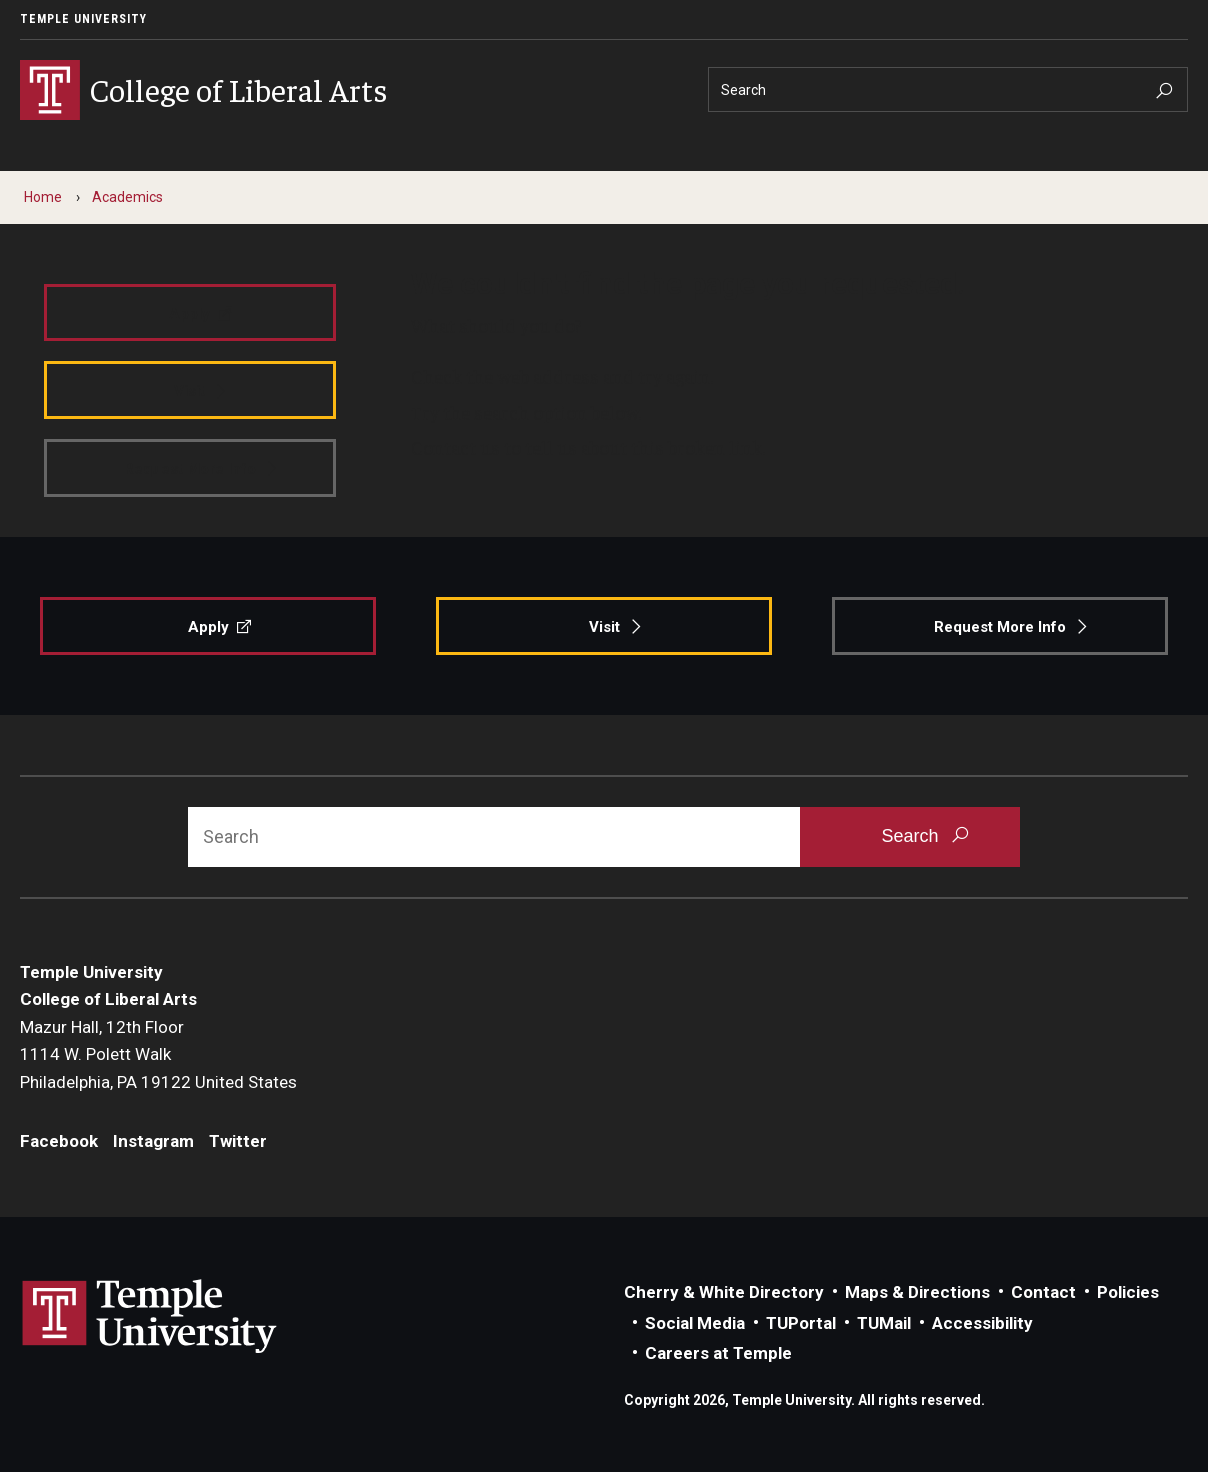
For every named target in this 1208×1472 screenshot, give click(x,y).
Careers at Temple (718, 1353)
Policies (1128, 1292)
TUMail (884, 1323)
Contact (1043, 1292)
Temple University (83, 19)
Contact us (455, 447)
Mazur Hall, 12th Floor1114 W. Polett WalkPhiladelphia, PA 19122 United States (158, 1054)
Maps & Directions (917, 1292)
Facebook (59, 1141)
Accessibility (982, 1323)
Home (43, 197)
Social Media (695, 1323)
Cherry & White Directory (724, 1292)
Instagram (153, 1141)
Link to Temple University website (150, 1317)
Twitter (238, 1141)
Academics (127, 197)
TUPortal (801, 1323)
